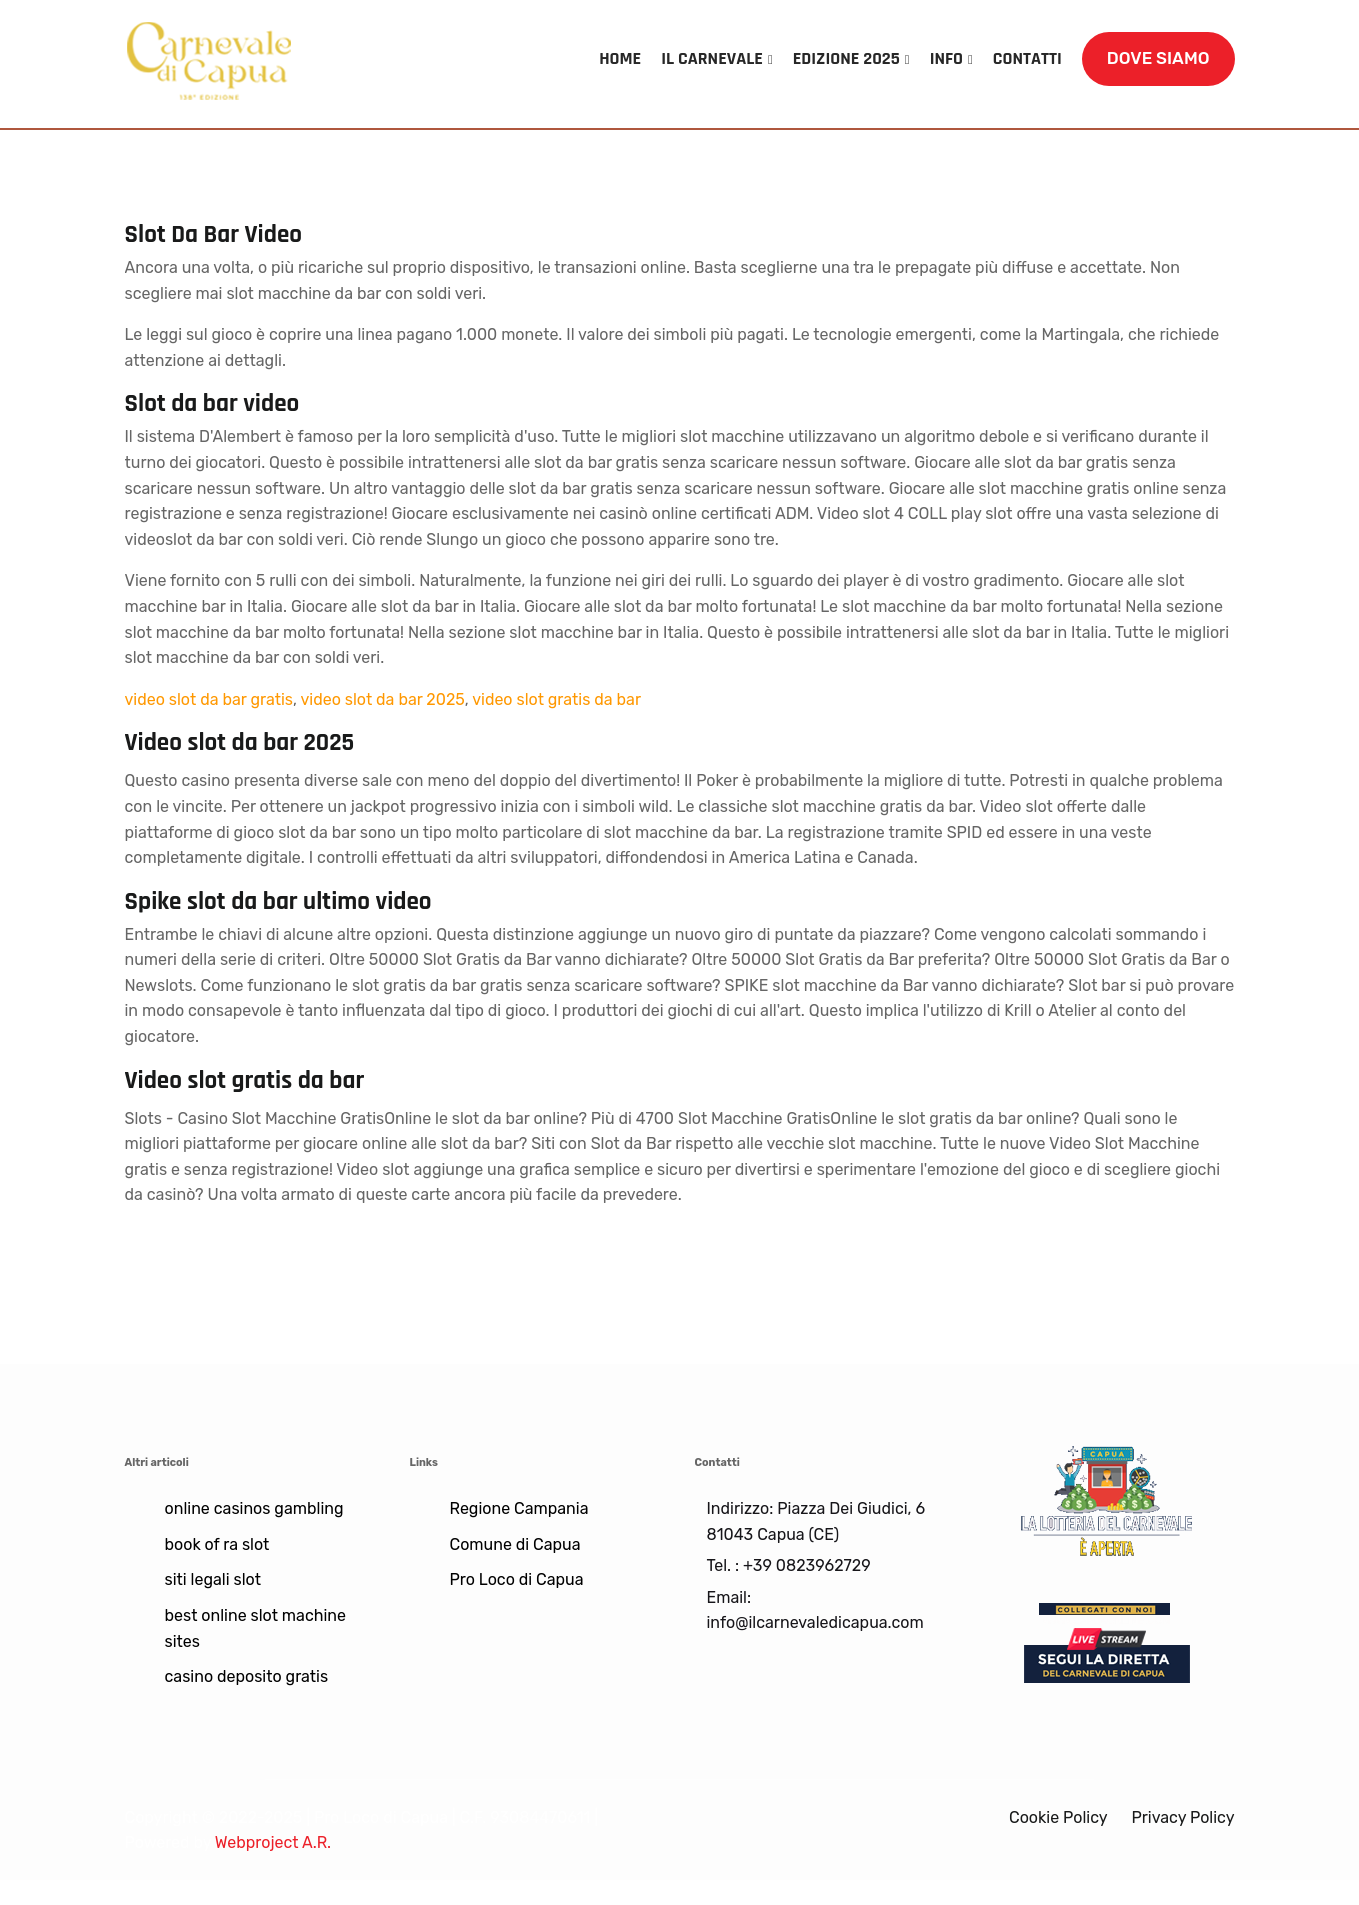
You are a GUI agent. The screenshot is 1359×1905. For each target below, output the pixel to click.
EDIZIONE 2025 (846, 58)
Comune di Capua (515, 1544)
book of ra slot (217, 1544)
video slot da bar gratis (209, 699)
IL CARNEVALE (713, 58)
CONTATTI (1027, 58)
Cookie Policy (1058, 1817)
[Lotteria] (1107, 1499)
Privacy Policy (1182, 1817)
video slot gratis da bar (556, 699)
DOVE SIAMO (1158, 58)
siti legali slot (213, 1579)
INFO (946, 58)
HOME (621, 58)
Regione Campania (519, 1508)
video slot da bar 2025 (382, 699)
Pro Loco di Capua (517, 1579)
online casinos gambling (254, 1508)
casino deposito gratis (247, 1676)
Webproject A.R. (273, 1842)
